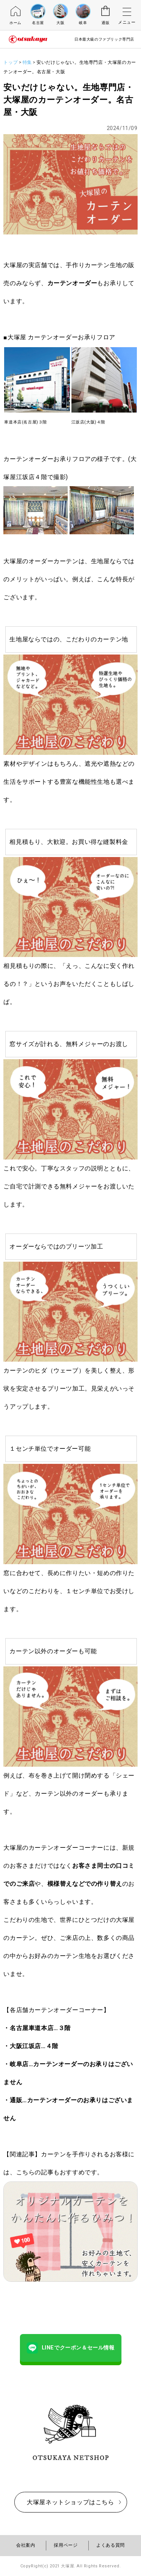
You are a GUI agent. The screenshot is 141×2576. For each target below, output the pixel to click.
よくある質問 (110, 2545)
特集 (27, 62)
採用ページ (65, 2545)
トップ (10, 62)
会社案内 (25, 2545)
